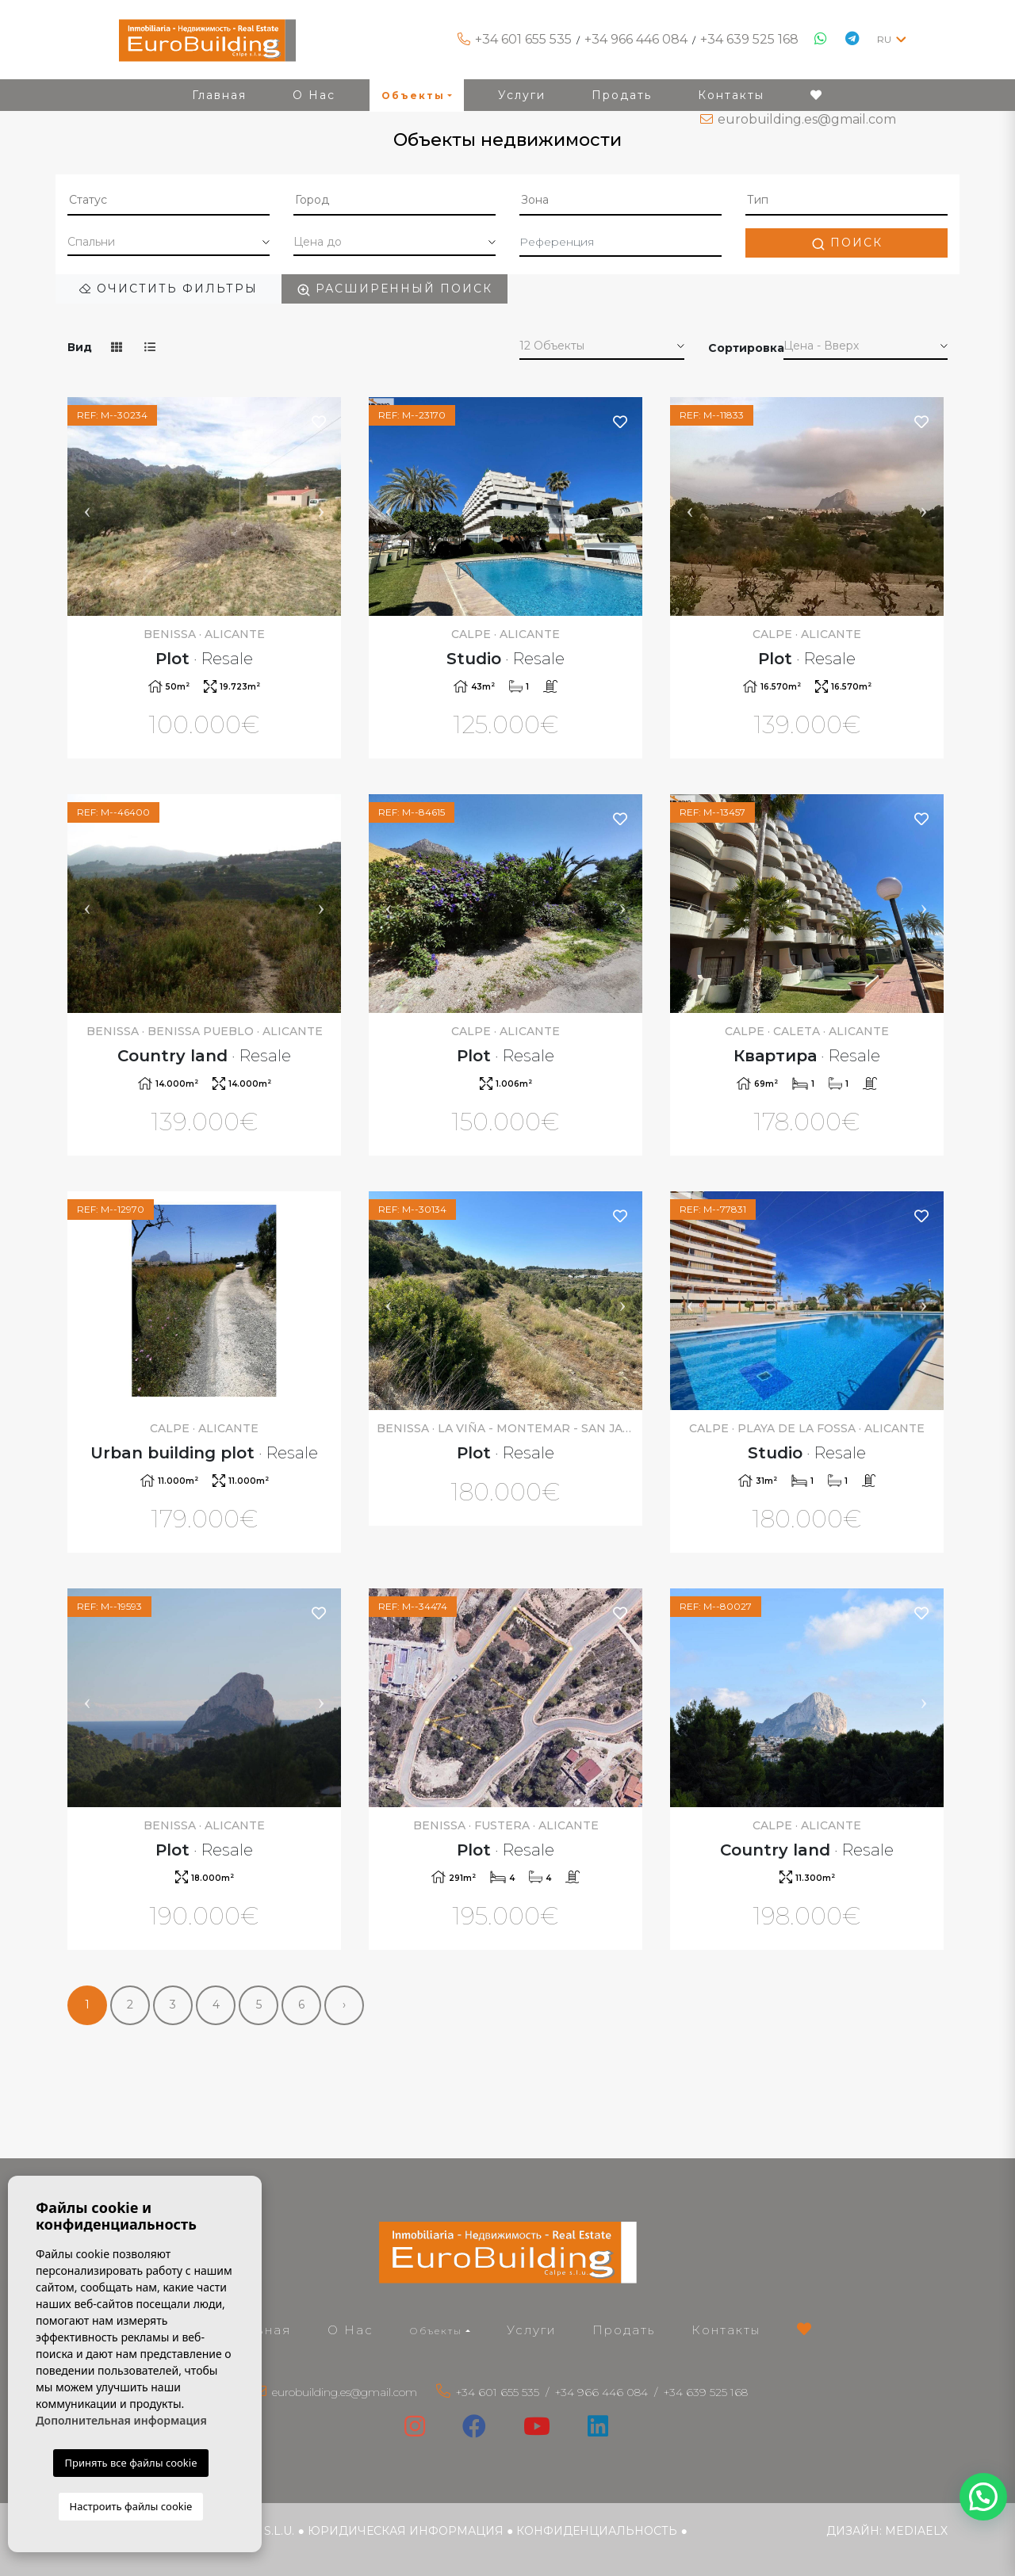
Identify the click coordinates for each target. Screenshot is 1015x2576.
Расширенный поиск (394, 288)
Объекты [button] (436, 2331)
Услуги (531, 2329)
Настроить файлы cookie (131, 2506)
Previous (87, 506)
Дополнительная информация (121, 2420)
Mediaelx (916, 2531)
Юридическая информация (406, 2531)
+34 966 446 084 (636, 39)
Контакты (725, 2329)
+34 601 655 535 (523, 39)
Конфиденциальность (596, 2531)
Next (321, 506)
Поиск (847, 242)
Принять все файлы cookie (130, 2463)
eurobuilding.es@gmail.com (807, 119)
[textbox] (168, 200)
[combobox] (168, 201)
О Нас (350, 2329)
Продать (623, 2329)
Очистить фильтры (168, 288)
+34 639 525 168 (749, 39)
